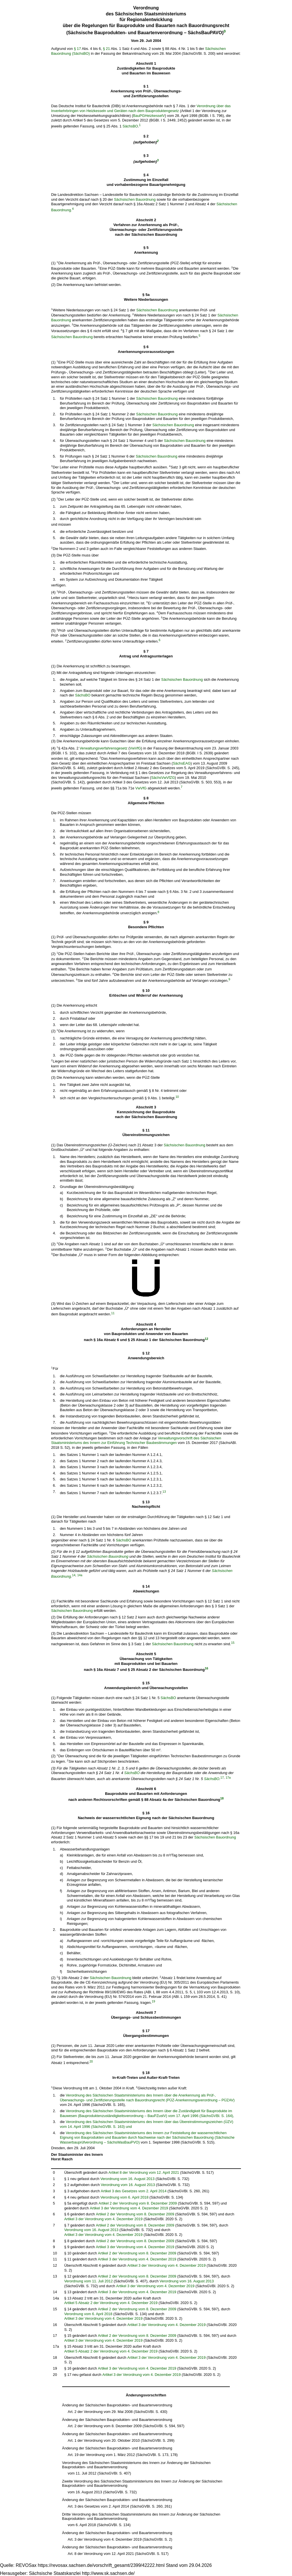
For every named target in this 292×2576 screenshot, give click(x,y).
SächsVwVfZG (163, 777)
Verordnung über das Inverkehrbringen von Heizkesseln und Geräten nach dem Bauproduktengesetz (141, 108)
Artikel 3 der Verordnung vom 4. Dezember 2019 (129, 2208)
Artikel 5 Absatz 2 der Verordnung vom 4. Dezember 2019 (110, 2303)
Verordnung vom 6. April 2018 (124, 2197)
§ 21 (106, 48)
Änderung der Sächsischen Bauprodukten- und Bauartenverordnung (117, 2405)
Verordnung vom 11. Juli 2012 (88, 2281)
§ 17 (77, 48)
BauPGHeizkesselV (149, 115)
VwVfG (135, 748)
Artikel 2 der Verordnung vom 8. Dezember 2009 (138, 2203)
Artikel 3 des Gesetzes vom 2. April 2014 (133, 2191)
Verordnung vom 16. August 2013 (127, 2179)
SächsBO (130, 126)
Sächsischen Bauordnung (135, 199)
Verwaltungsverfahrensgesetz (103, 748)
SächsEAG (182, 763)
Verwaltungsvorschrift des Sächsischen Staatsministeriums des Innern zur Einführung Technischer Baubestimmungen (136, 1440)
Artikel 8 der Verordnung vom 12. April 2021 (143, 2172)
